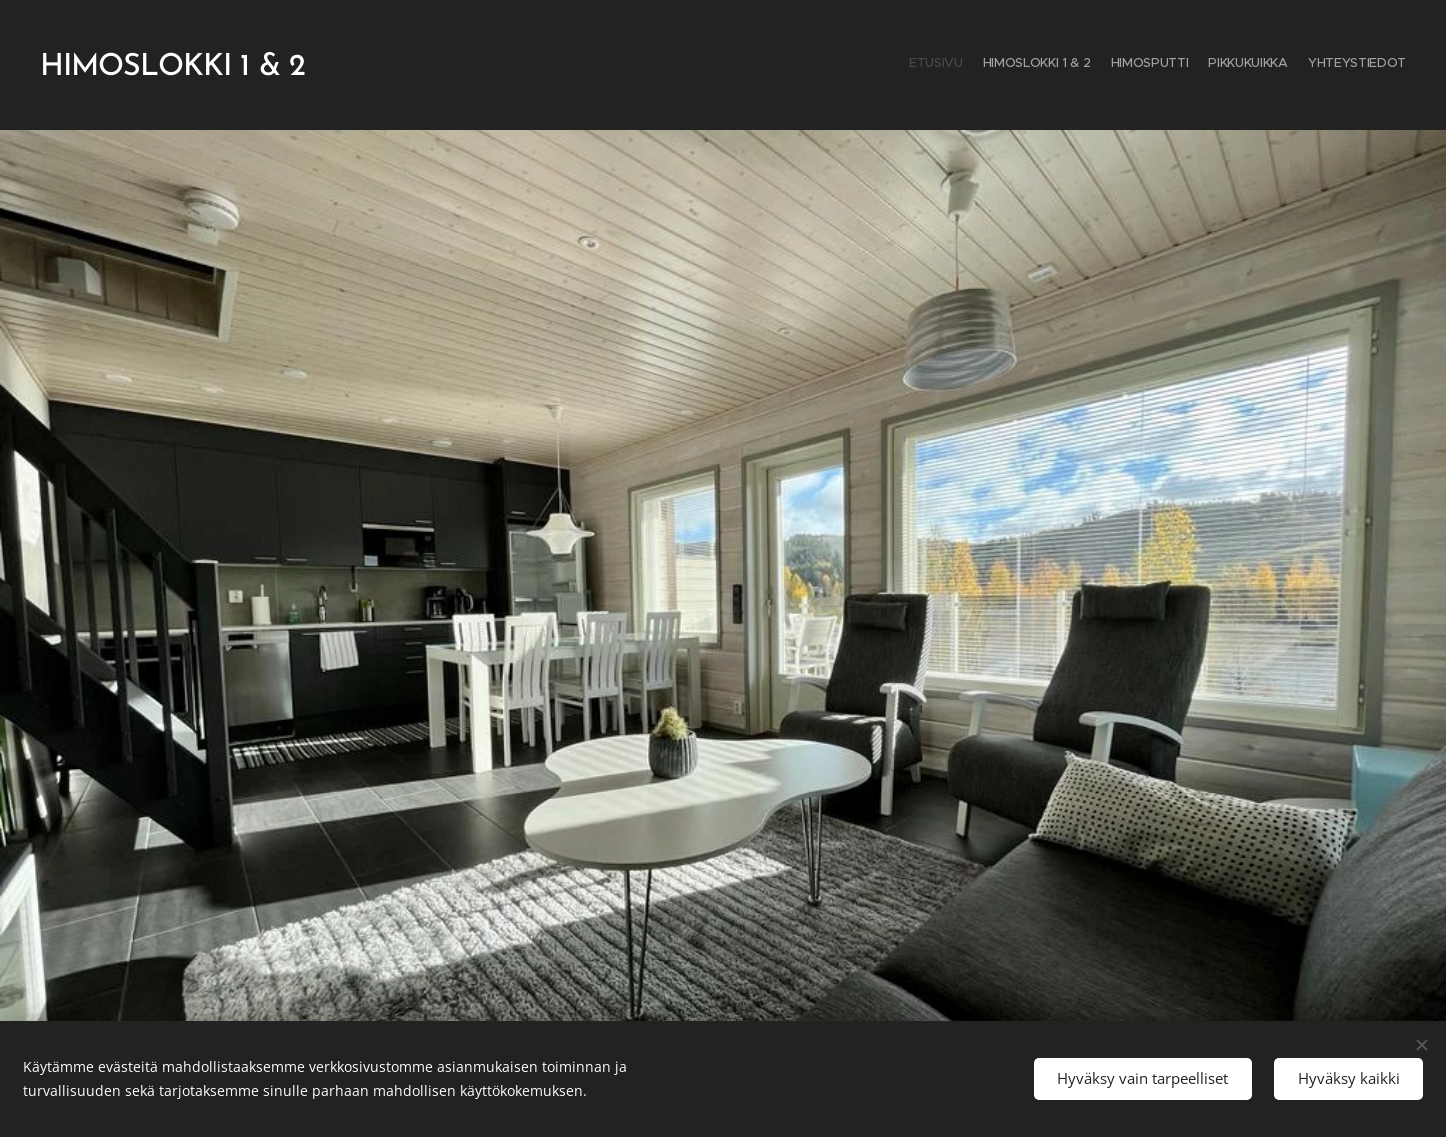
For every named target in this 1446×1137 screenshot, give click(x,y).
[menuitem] (1328, 65)
